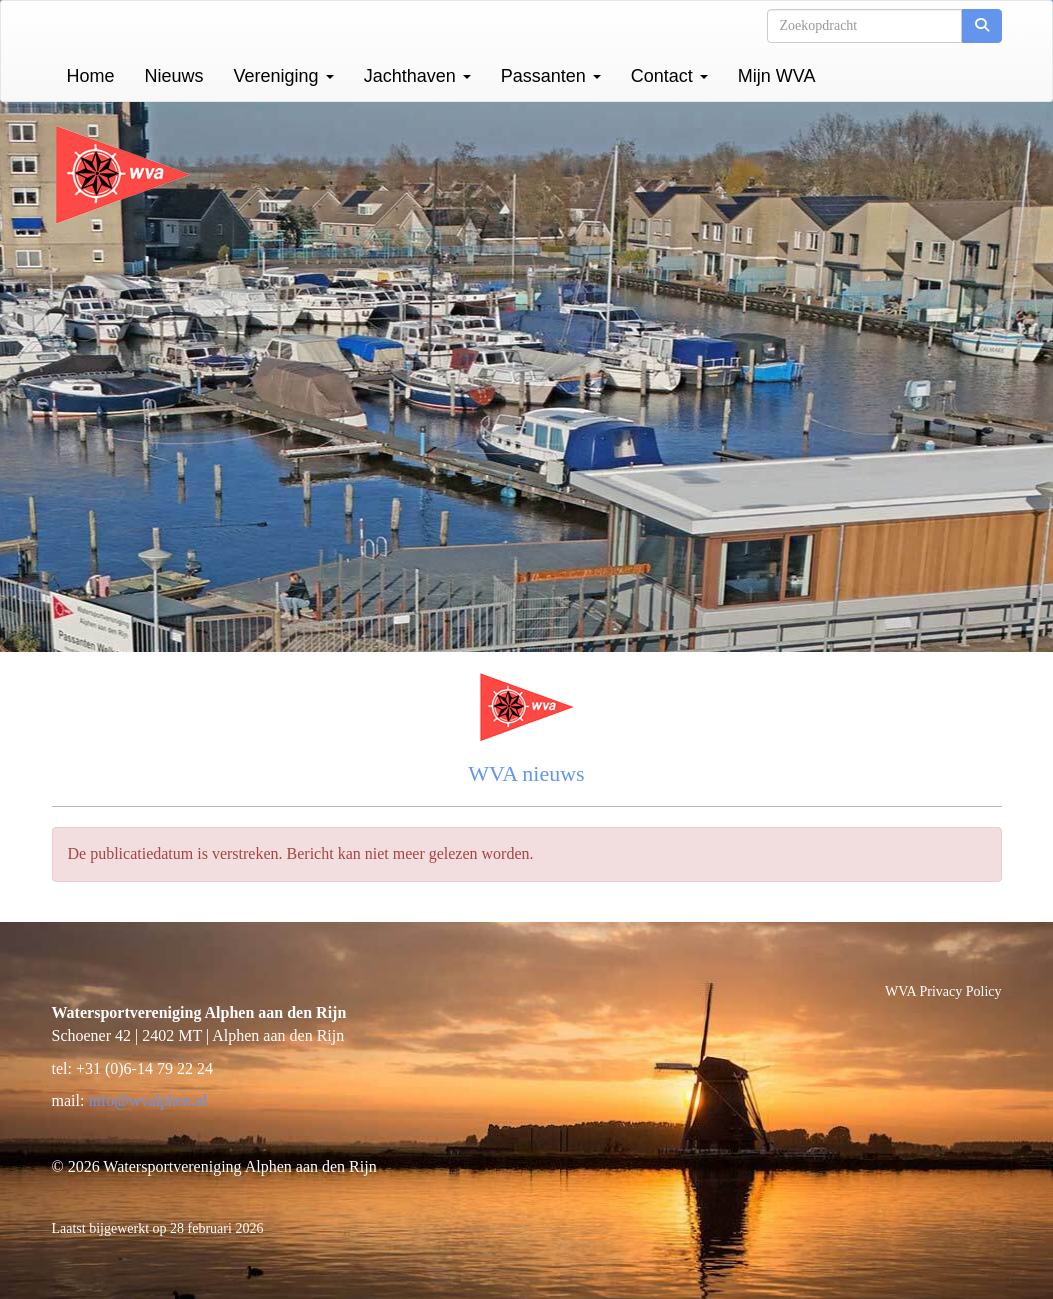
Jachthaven (417, 76)
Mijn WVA (777, 76)
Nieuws (174, 76)
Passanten (551, 76)
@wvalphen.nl (147, 1100)
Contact (669, 76)
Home (91, 76)
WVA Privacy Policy (943, 991)
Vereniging (284, 76)
